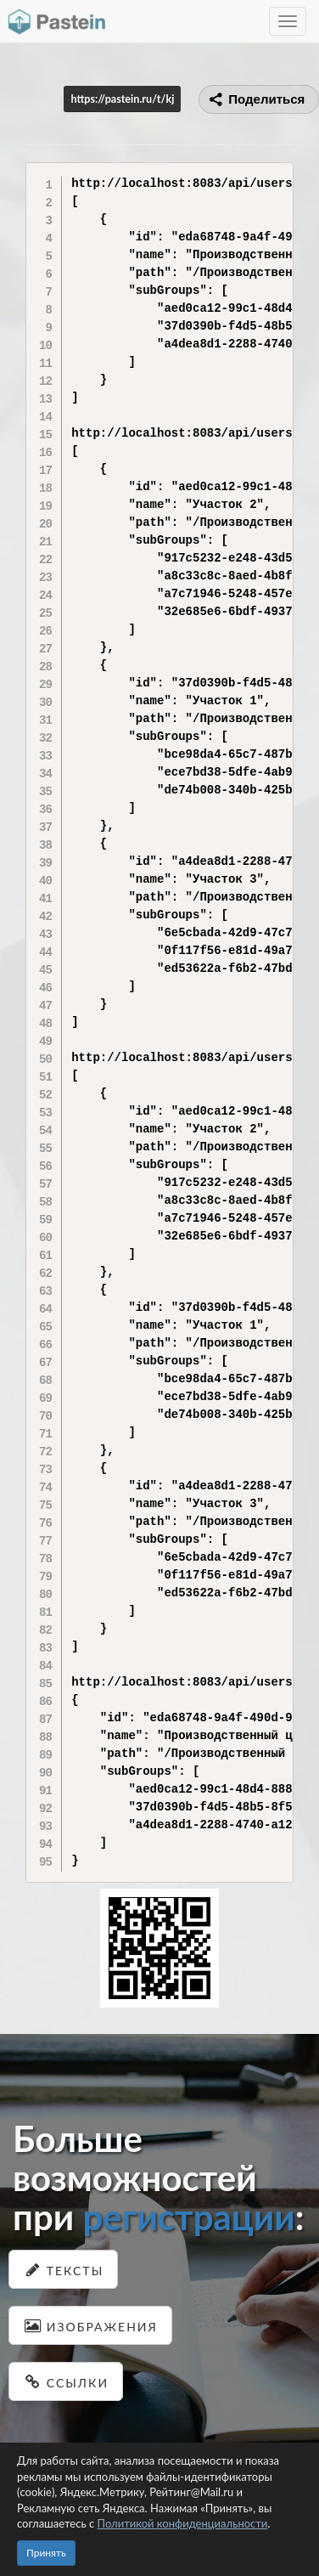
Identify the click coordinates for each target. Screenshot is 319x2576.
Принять (46, 2552)
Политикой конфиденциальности (183, 2523)
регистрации (188, 2216)
